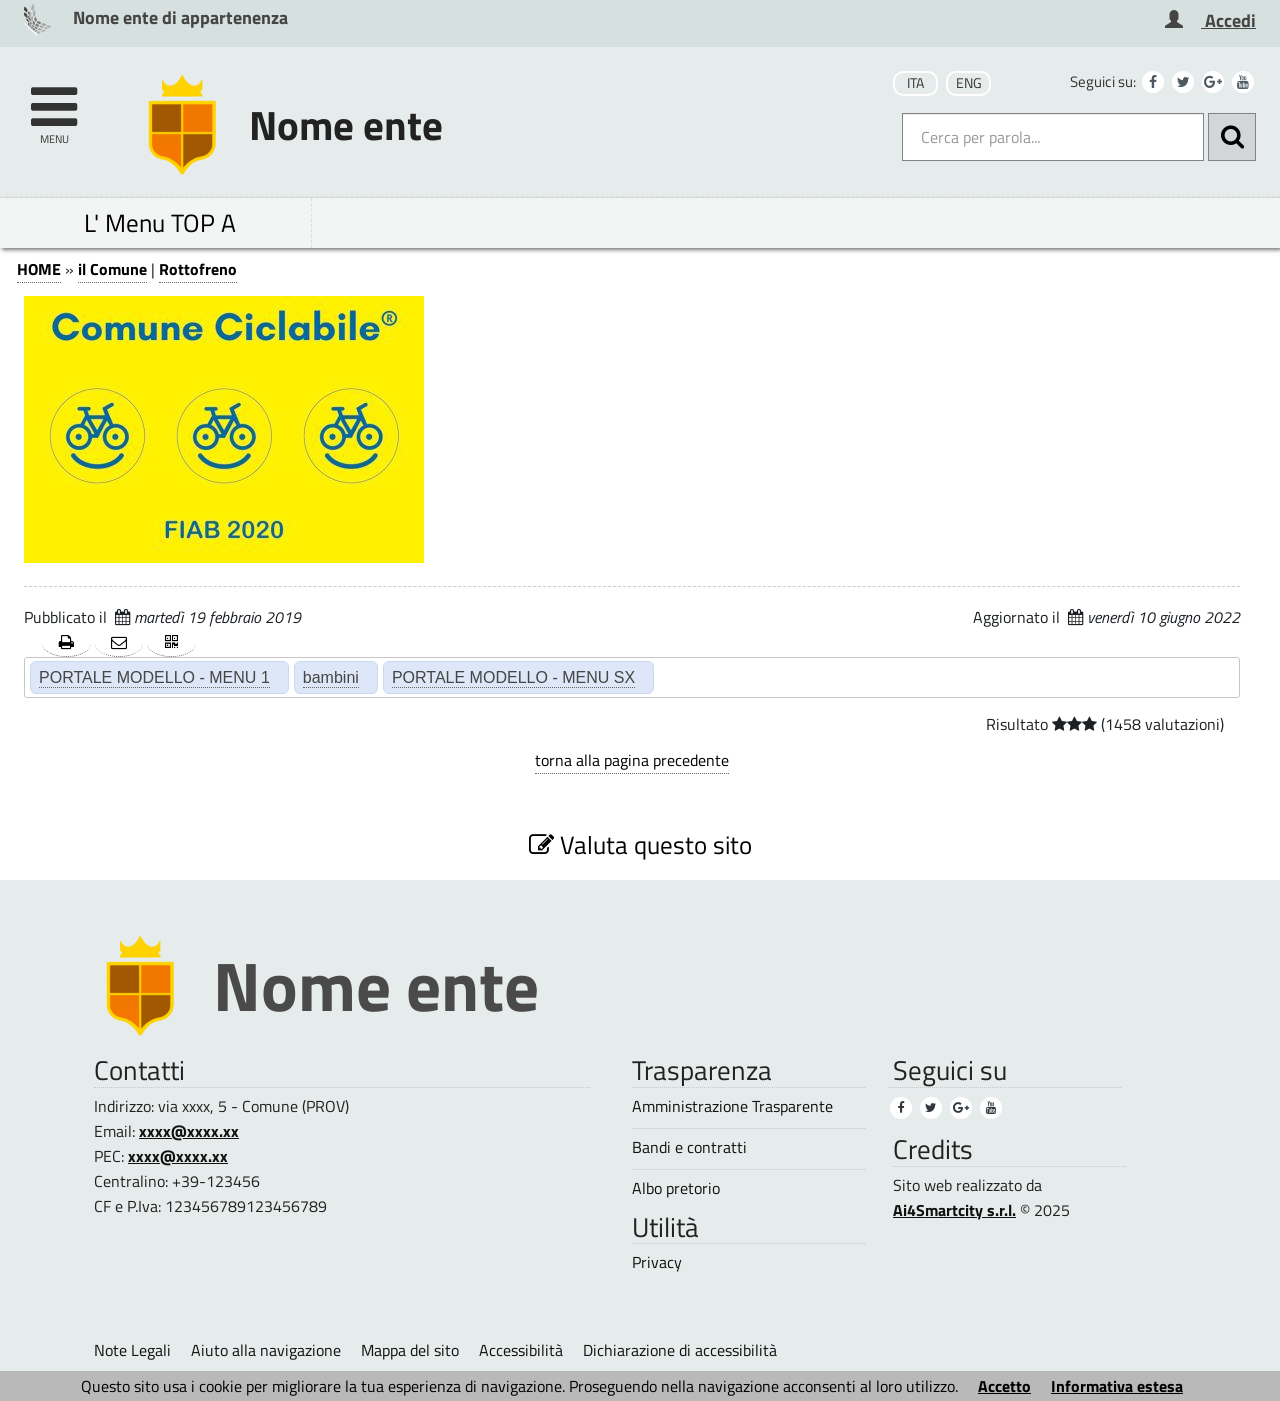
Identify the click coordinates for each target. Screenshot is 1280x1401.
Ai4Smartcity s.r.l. (954, 1210)
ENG (969, 83)
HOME (39, 269)
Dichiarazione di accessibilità (680, 1350)
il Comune (112, 269)
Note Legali (132, 1350)
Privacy (657, 1262)
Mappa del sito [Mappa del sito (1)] (410, 1350)
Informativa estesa (1117, 1386)
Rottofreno (198, 269)
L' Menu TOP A (160, 222)
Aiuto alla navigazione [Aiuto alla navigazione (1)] (266, 1350)
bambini (331, 677)
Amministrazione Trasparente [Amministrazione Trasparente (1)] (732, 1106)
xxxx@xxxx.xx (189, 1131)
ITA (915, 83)
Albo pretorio (676, 1188)
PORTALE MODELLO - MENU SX (513, 677)
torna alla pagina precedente (632, 760)
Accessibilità (521, 1350)
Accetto (1004, 1386)
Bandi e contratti (689, 1147)
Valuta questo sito (640, 844)
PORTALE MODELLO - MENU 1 (154, 677)
